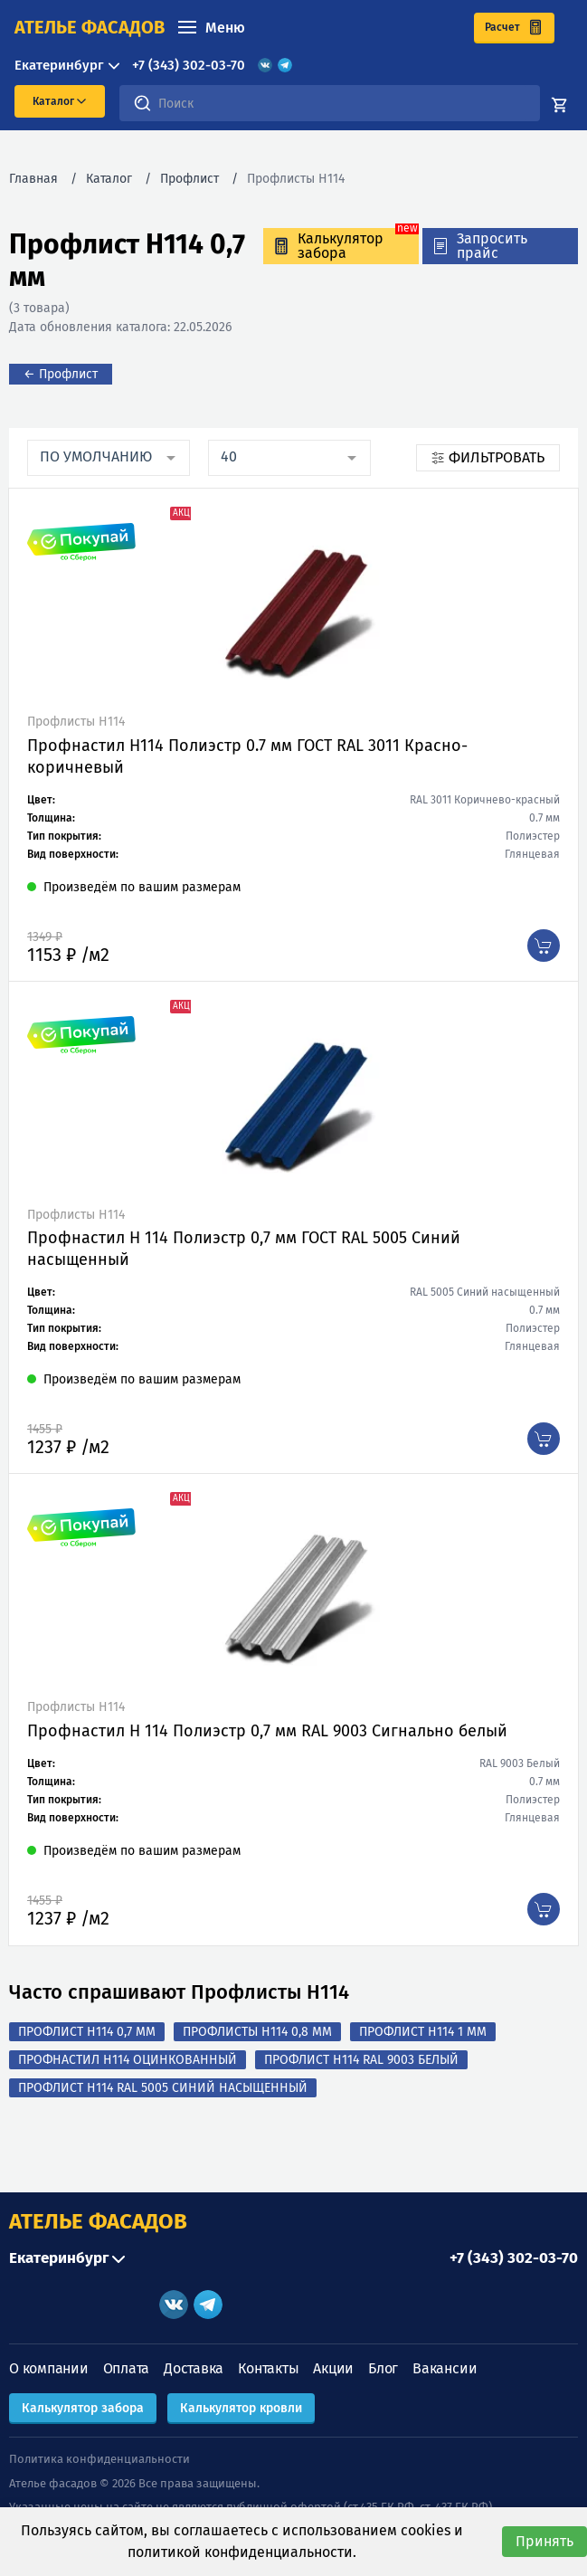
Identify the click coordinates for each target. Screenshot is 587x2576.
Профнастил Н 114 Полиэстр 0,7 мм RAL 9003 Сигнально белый (267, 1731)
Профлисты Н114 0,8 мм (257, 2031)
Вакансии (444, 2368)
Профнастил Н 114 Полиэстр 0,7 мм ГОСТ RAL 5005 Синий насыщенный (243, 1248)
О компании (49, 2368)
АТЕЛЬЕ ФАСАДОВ (98, 2221)
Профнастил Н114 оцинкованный (127, 2059)
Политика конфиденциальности (99, 2459)
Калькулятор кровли (241, 2408)
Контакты (268, 2368)
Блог (383, 2368)
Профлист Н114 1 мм (423, 2031)
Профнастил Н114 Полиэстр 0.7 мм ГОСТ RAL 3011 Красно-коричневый (247, 756)
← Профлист (61, 374)
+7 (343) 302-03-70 (188, 65)
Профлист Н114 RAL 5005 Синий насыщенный (163, 2088)
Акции (333, 2368)
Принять (544, 2541)
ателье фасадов (89, 27)
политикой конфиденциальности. (242, 2552)
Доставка (193, 2368)
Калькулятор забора (83, 2408)
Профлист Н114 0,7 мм (87, 2031)
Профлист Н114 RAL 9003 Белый (361, 2059)
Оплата (126, 2368)
